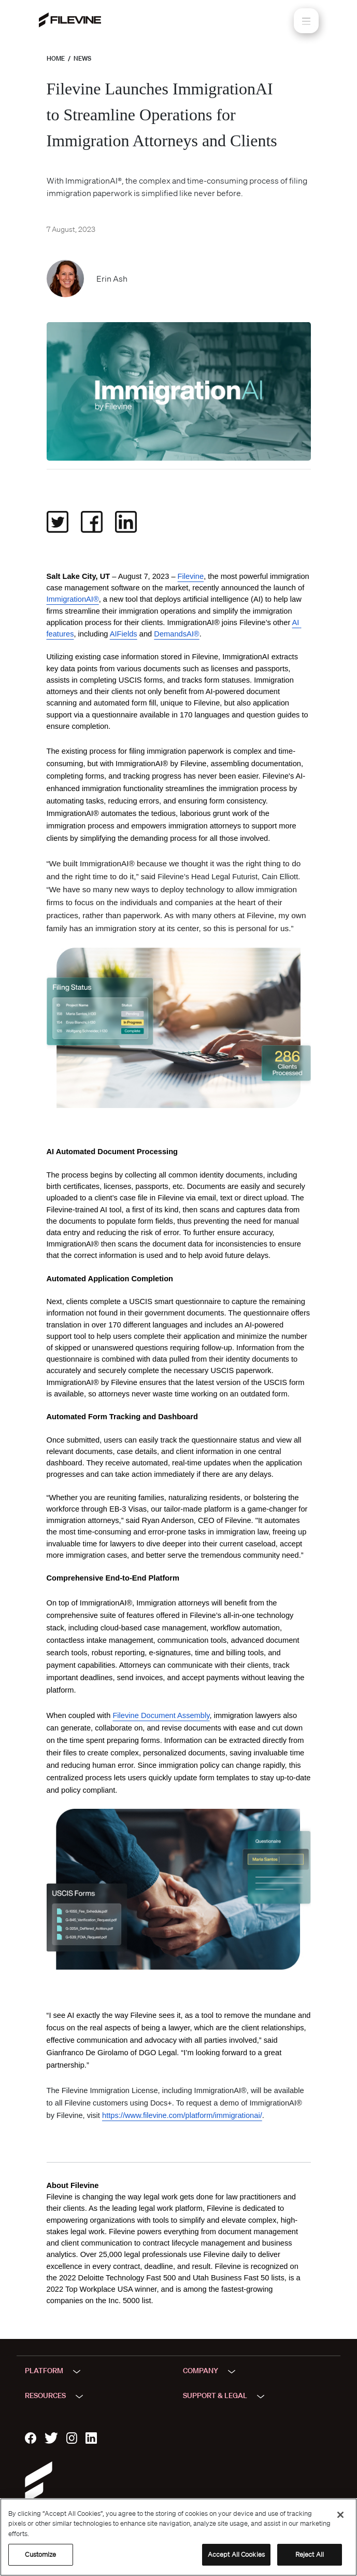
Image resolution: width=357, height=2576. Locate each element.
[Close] (340, 2514)
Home (56, 58)
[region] (178, 2537)
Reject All (309, 2554)
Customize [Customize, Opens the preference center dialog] (40, 2554)
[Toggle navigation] (306, 20)
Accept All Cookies (236, 2554)
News (82, 58)
